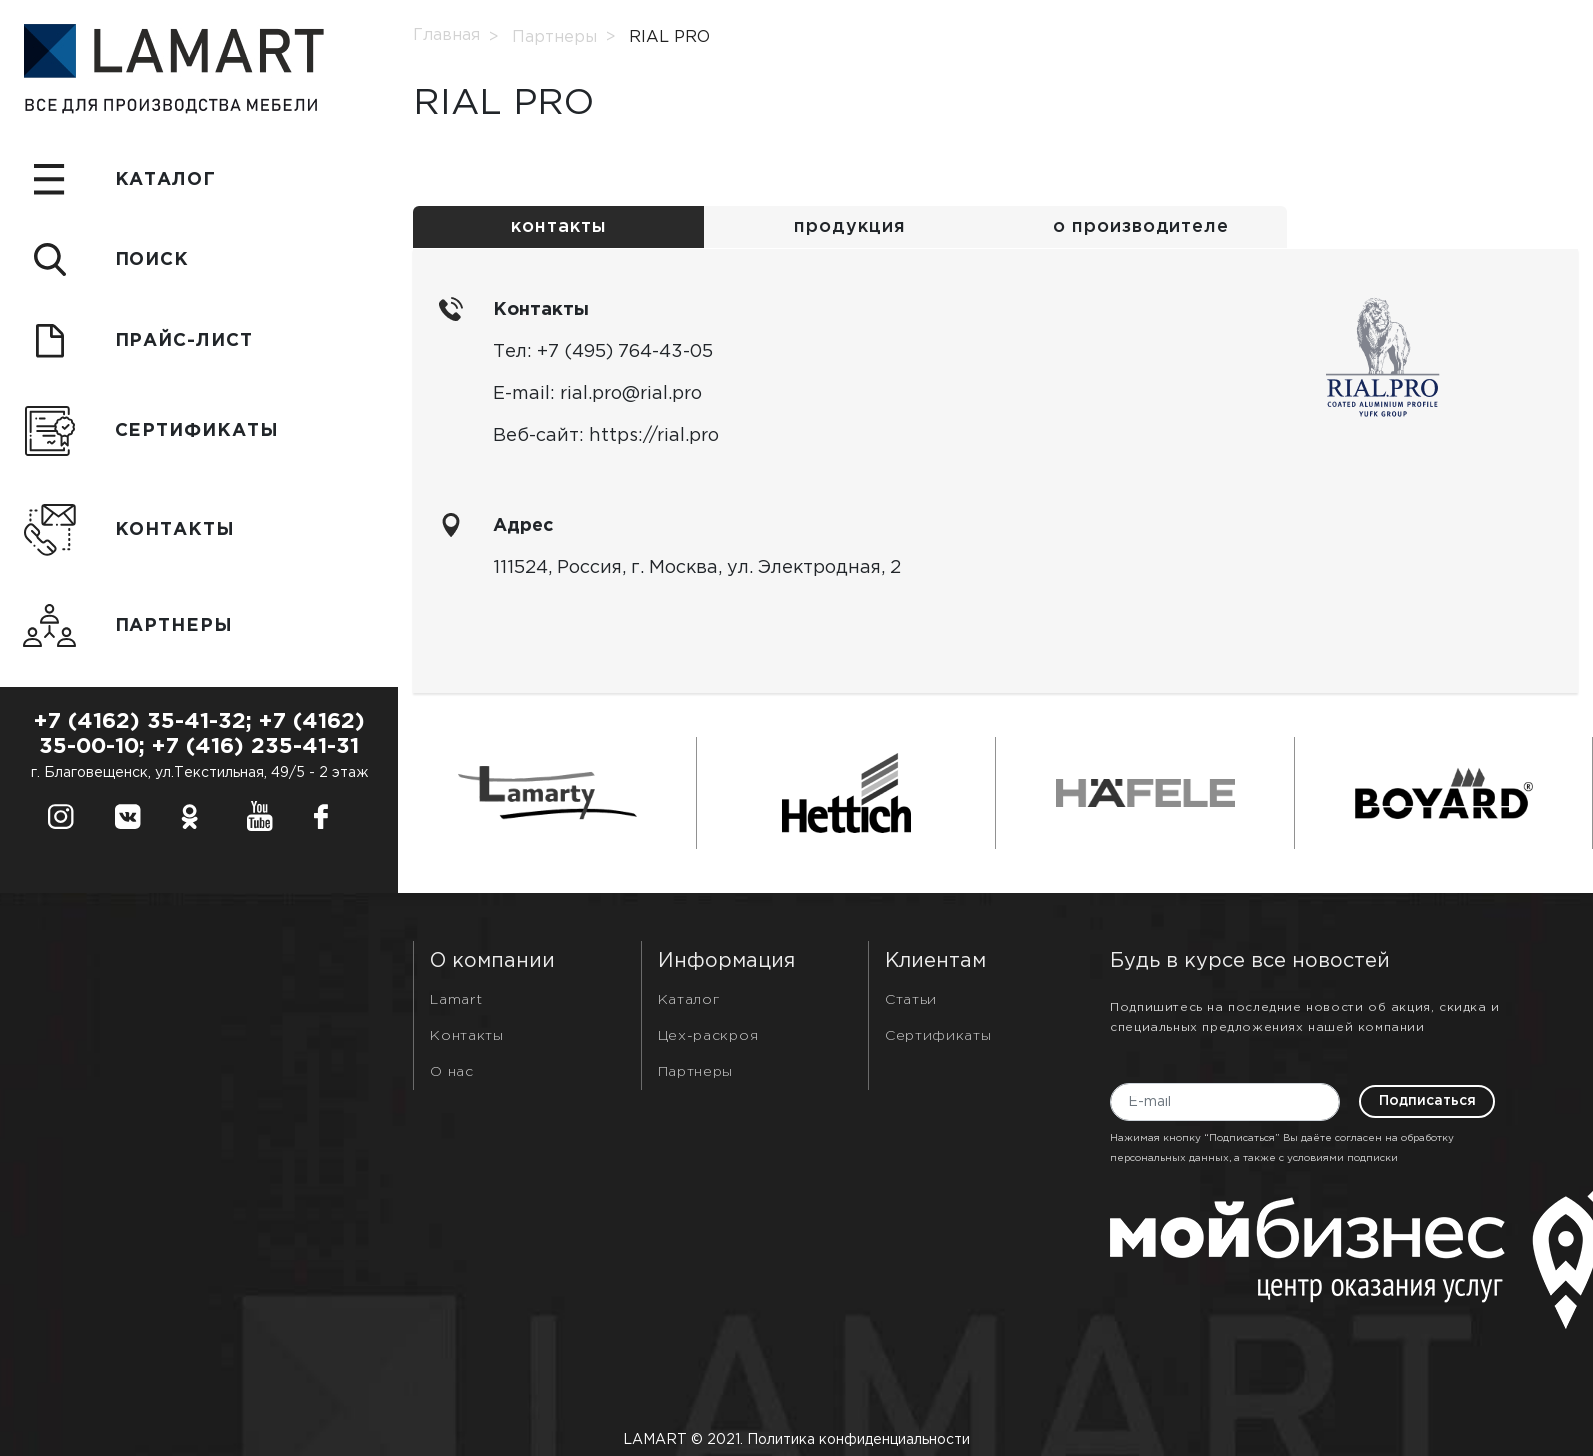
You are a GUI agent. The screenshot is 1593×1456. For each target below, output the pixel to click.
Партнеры (554, 37)
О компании (492, 961)
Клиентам (935, 961)
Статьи (911, 1000)
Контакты (467, 1036)
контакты (558, 227)
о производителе (1141, 227)
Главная (446, 35)
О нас (452, 1072)
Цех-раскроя (708, 1036)
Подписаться (1427, 1101)
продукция (849, 227)
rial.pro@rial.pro (631, 394)
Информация (726, 961)
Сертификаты (938, 1036)
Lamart (456, 1000)
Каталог (689, 1000)
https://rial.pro (654, 436)
